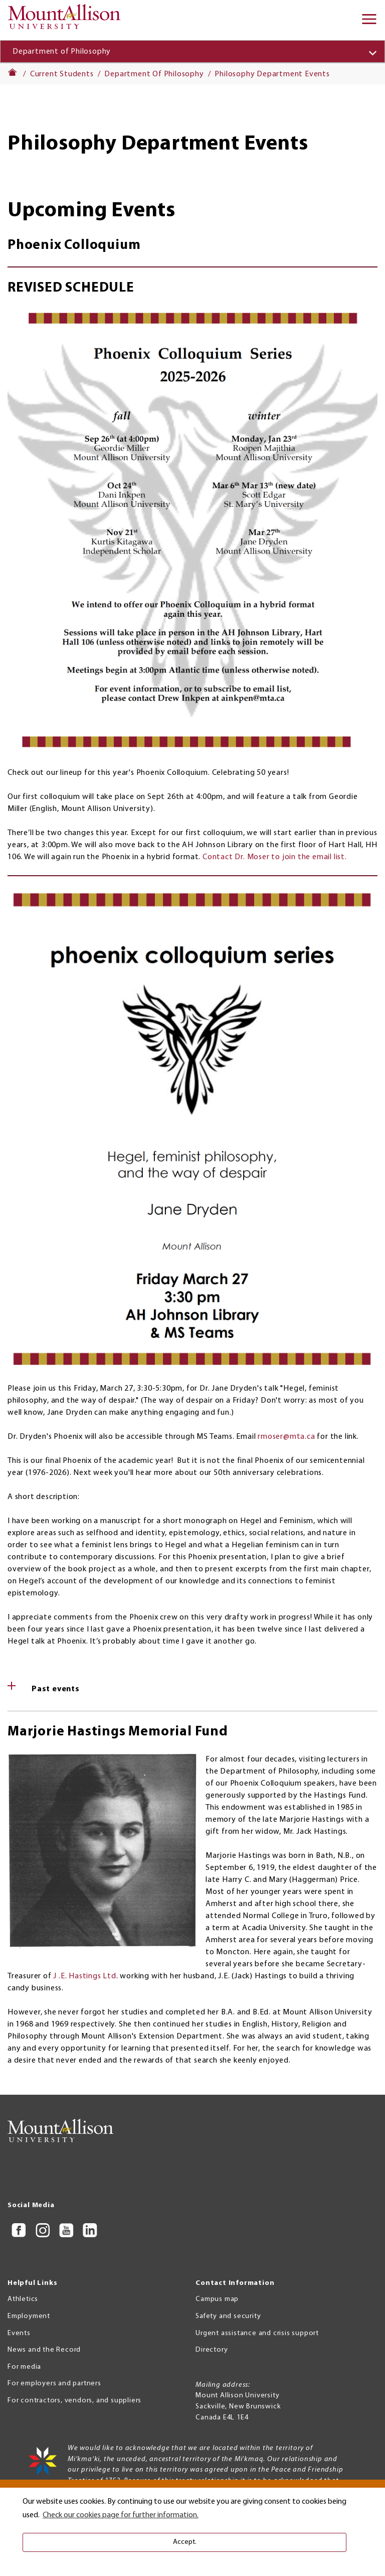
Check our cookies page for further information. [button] (121, 2515)
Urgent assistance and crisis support (257, 2333)
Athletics (23, 2299)
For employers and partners (54, 2383)
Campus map (217, 2299)
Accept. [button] (185, 2542)
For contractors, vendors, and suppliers (74, 2400)
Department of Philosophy (62, 52)
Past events (56, 1689)
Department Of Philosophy (154, 74)
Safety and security (228, 2316)
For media (24, 2367)
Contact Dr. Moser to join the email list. (275, 857)
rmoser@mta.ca (286, 1437)
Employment (29, 2316)
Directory (212, 2350)
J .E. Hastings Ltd (84, 1976)
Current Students (62, 74)
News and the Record (44, 2350)
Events (19, 2333)
